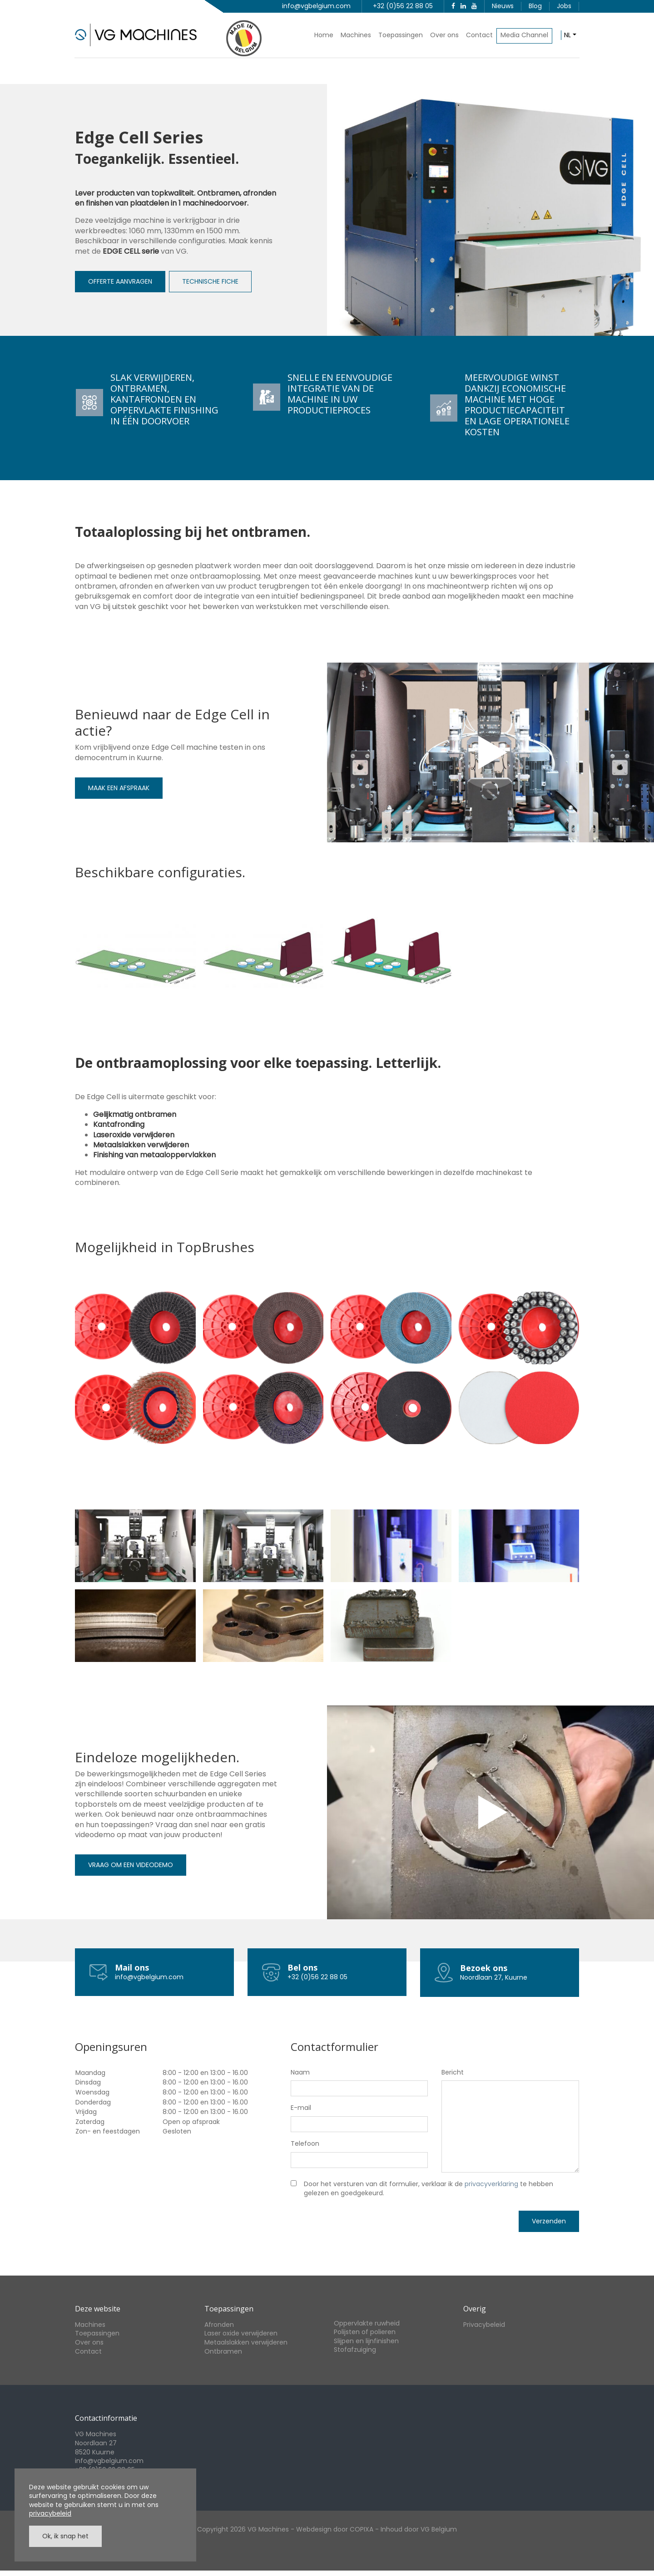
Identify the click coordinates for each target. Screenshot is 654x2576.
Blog (535, 5)
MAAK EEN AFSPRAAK (118, 787)
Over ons (444, 34)
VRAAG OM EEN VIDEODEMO (130, 1864)
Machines (356, 34)
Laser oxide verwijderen (240, 2333)
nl (567, 34)
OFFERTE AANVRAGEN (120, 281)
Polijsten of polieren (365, 2331)
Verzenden (549, 2221)
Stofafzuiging (355, 2349)
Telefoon (305, 2143)
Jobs (564, 5)
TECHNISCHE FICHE (210, 281)
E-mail (301, 2108)
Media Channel (524, 34)
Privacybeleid (484, 2324)
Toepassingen (400, 34)
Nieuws (503, 5)
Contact (479, 34)
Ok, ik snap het (65, 2536)
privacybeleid (50, 2513)
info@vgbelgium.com (316, 5)
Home (323, 34)
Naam (300, 2072)
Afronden (219, 2324)
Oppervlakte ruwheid (367, 2323)
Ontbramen (223, 2351)
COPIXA (361, 2529)
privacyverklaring (491, 2183)
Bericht (452, 2072)
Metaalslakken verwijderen (245, 2342)
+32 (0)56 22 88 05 (403, 5)
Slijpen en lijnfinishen (366, 2340)
